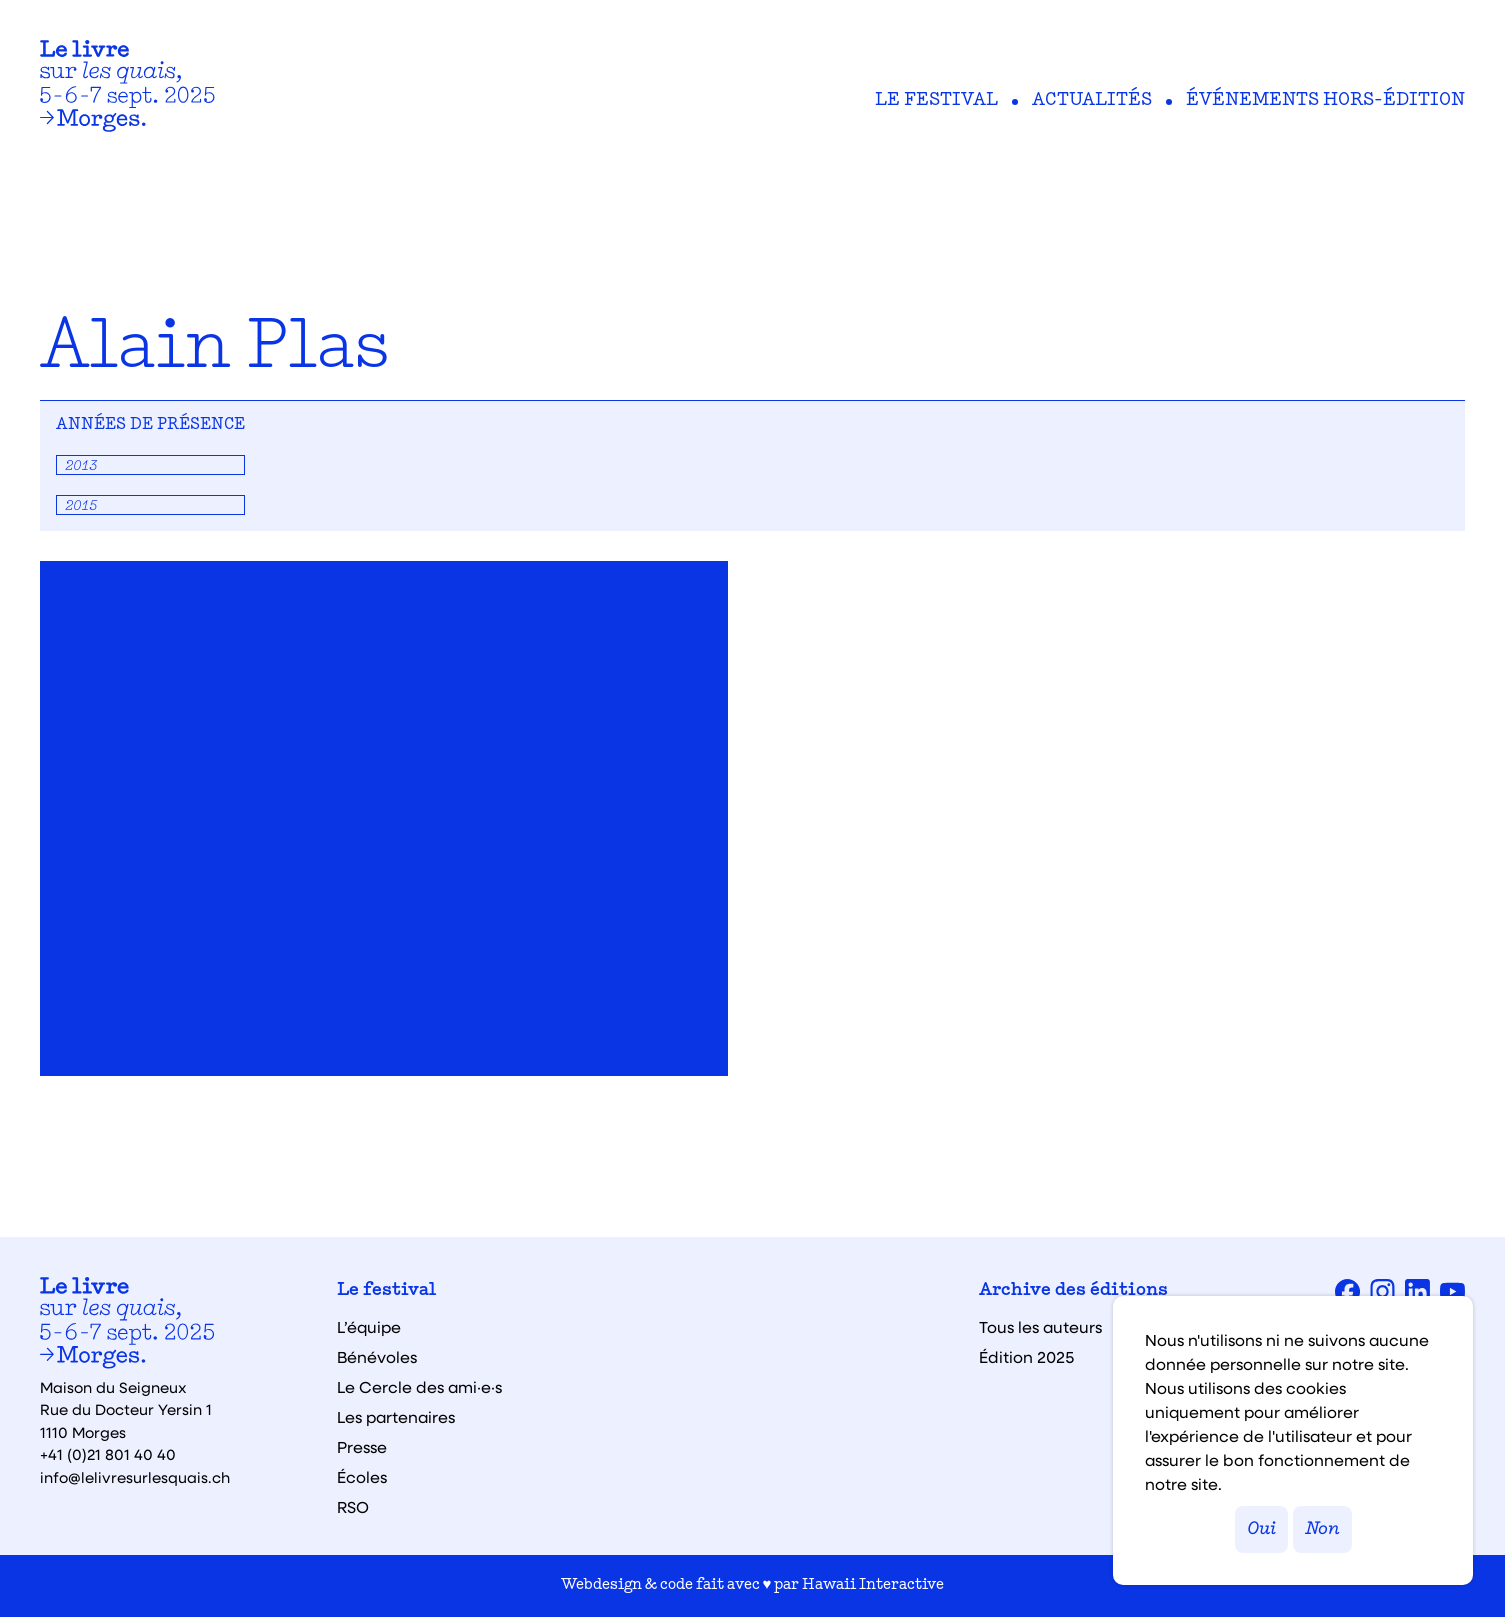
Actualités (1092, 101)
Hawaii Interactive (873, 1585)
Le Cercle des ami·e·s (419, 1387)
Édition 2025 (1026, 1357)
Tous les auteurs (1040, 1327)
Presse (362, 1447)
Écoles (362, 1477)
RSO (353, 1507)
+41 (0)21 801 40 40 (108, 1454)
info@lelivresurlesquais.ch (135, 1477)
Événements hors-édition (1325, 101)
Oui (1261, 1529)
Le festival (936, 101)
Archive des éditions (1073, 1291)
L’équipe (369, 1327)
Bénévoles (377, 1357)
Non (1322, 1529)
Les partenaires (396, 1417)
